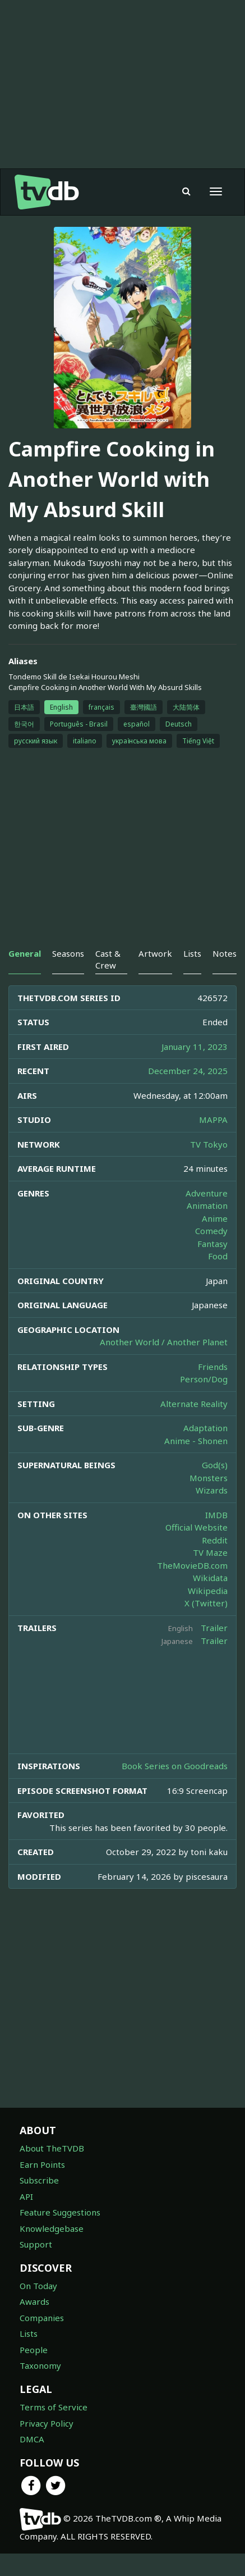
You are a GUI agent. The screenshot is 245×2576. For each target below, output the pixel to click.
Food (218, 1256)
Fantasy (212, 1243)
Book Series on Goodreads (175, 1765)
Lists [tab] (192, 953)
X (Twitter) (206, 1603)
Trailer (214, 1627)
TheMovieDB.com (192, 1565)
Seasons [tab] (68, 953)
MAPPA (213, 1119)
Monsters (208, 1477)
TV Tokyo (209, 1144)
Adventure (207, 1193)
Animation (207, 1205)
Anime (215, 1218)
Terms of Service (53, 2407)
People (34, 2349)
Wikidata (210, 1577)
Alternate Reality (194, 1403)
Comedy (211, 1230)
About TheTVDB (52, 2148)
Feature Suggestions (60, 2212)
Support (36, 2244)
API (26, 2196)
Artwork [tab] (155, 953)
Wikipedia (208, 1590)
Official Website (196, 1527)
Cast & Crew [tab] (108, 959)
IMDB (216, 1514)
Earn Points (42, 2164)
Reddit (215, 1540)
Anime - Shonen (196, 1440)
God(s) (215, 1464)
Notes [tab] (224, 953)
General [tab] (24, 953)
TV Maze (210, 1552)
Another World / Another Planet (164, 1342)
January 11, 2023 (194, 1046)
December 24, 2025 (188, 1070)
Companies (42, 2317)
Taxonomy (40, 2365)
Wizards (212, 1490)
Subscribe (39, 2180)
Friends (213, 1366)
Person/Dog (204, 1379)
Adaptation (205, 1427)
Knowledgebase (52, 2228)
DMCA (32, 2439)
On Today (38, 2285)
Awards (34, 2301)
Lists (29, 2333)
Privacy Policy (46, 2423)
